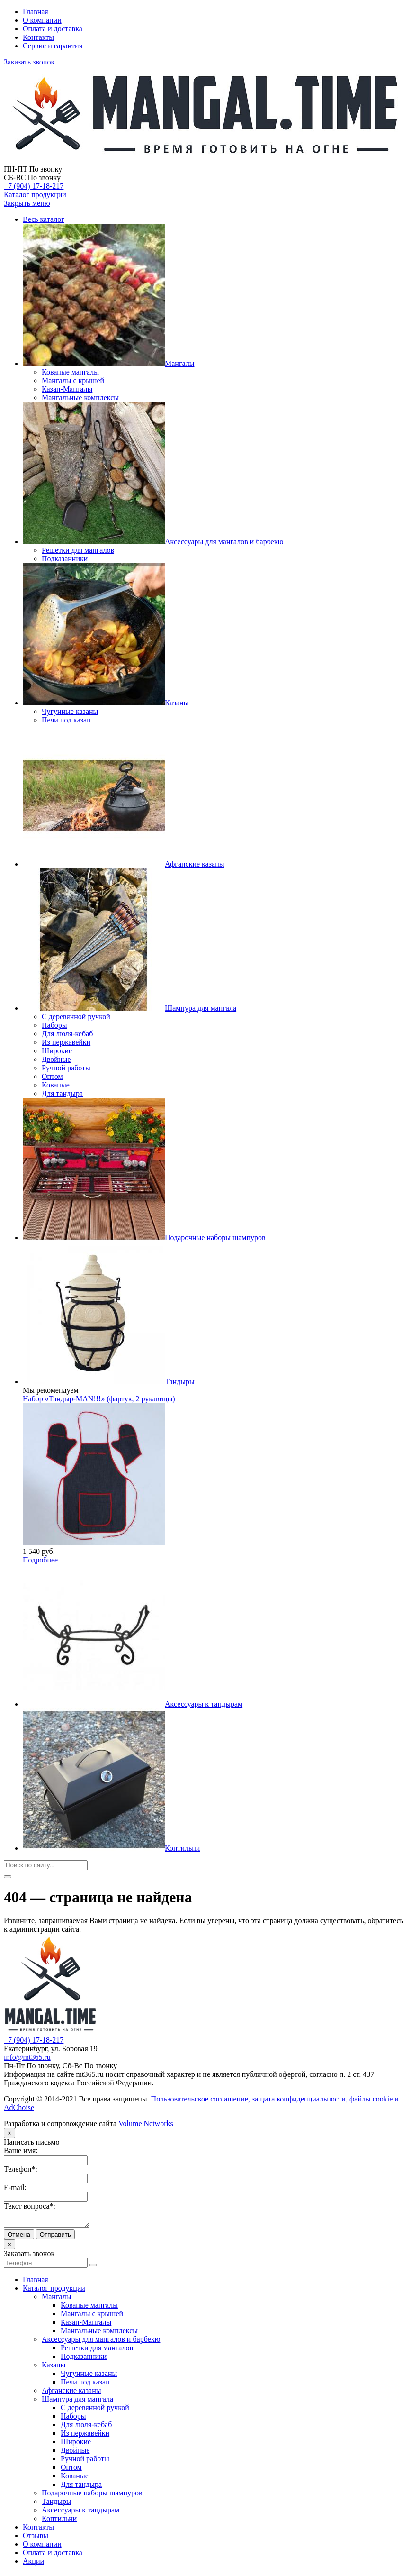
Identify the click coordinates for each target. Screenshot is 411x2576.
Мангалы (56, 2299)
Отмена (19, 2237)
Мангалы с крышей (92, 2316)
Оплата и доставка (52, 29)
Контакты (38, 37)
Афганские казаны (71, 2393)
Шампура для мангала (77, 2402)
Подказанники (84, 2359)
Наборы (73, 2419)
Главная (35, 12)
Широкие (76, 2444)
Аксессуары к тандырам (80, 2513)
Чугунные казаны (89, 2376)
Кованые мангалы (89, 2308)
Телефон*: (20, 2169)
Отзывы (35, 2538)
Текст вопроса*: (29, 2206)
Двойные (75, 2453)
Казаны (53, 2368)
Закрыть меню (27, 203)
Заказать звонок (29, 62)
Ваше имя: (21, 2151)
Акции (33, 2564)
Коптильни (59, 2521)
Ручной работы (85, 2461)
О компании (42, 20)
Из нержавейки (85, 2436)
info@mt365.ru (27, 2057)
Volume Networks (145, 2123)
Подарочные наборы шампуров (92, 2496)
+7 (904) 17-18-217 (33, 186)
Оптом (71, 2470)
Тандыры (56, 2504)
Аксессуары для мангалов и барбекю (101, 2342)
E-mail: (15, 2187)
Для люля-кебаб (86, 2427)
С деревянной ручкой (95, 2410)
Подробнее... (43, 1560)
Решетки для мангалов (97, 2351)
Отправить (55, 2237)
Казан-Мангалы (86, 2325)
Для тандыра (81, 2487)
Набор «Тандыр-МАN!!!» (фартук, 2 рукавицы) (99, 1399)
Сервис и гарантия (52, 46)
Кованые (75, 2479)
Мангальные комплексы (99, 2333)
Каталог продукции (35, 195)
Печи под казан (85, 2385)
